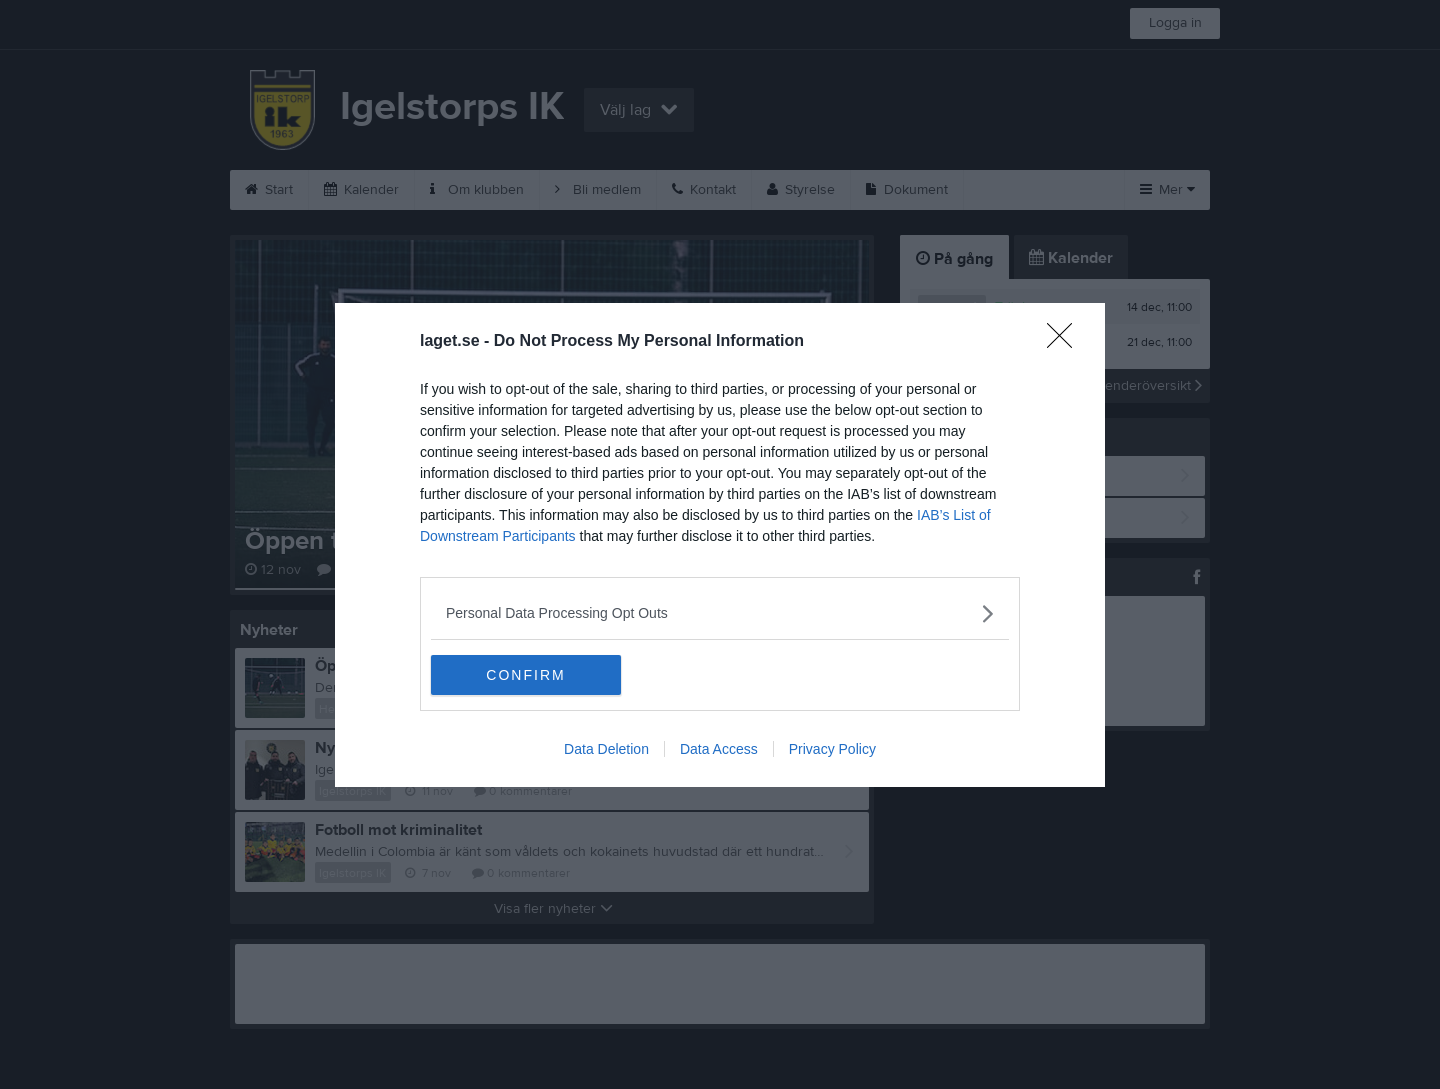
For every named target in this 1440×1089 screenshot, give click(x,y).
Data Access (719, 749)
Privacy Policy (832, 749)
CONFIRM (525, 675)
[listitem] (720, 613)
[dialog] (720, 545)
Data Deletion (606, 749)
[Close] (1066, 342)
